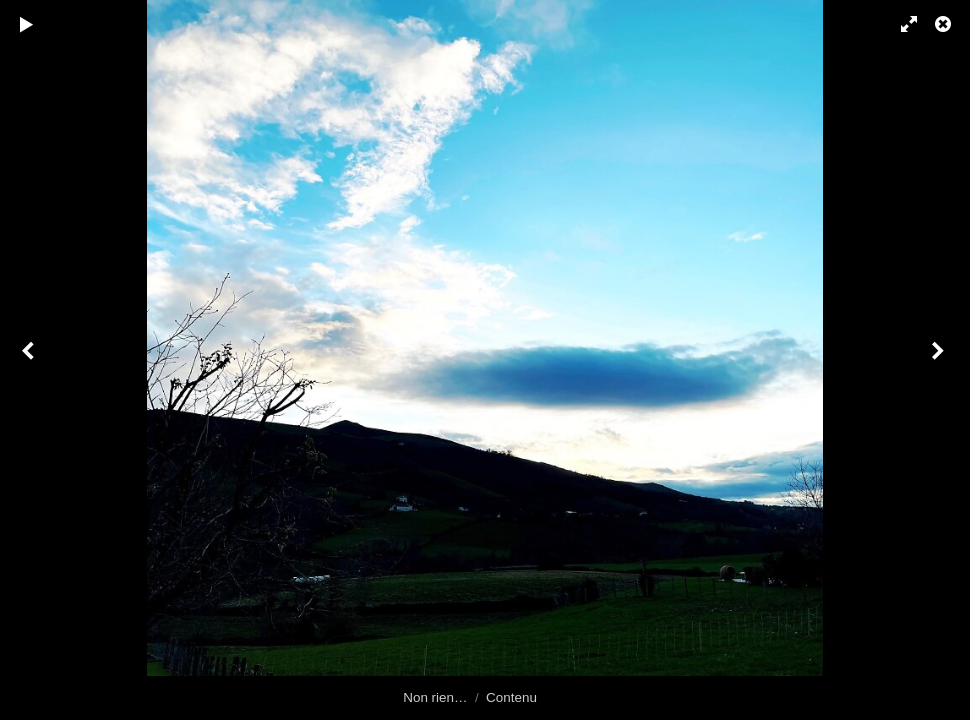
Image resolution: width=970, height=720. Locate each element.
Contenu (511, 697)
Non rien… (435, 697)
